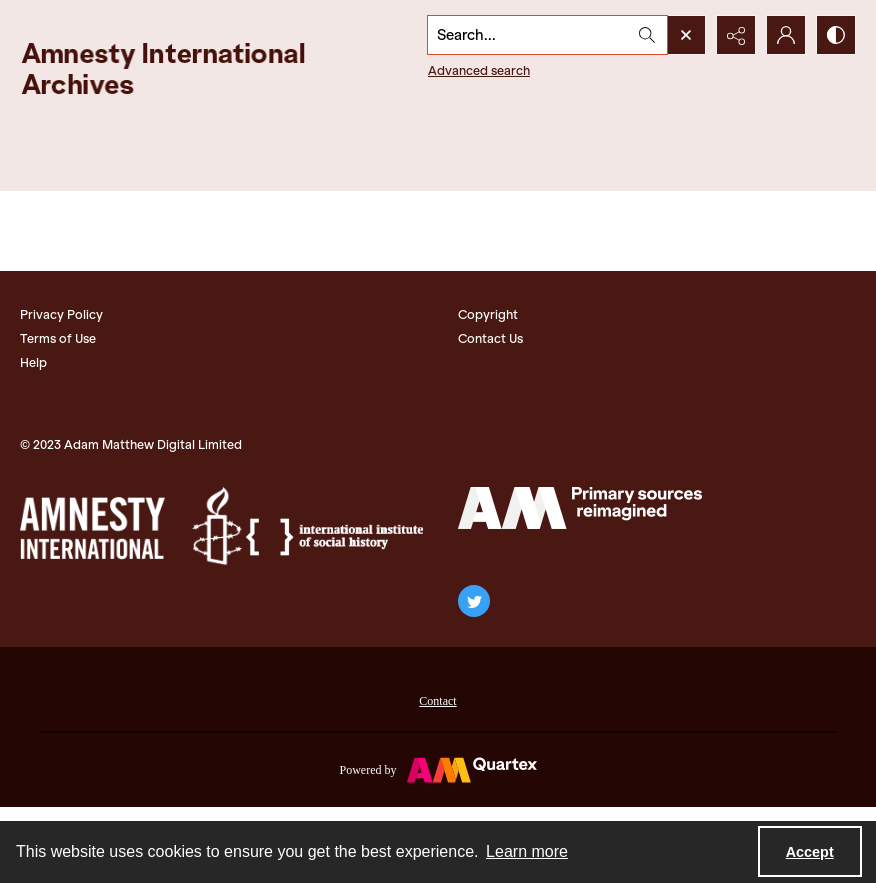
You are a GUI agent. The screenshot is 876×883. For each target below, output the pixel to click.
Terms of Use (58, 338)
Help (33, 362)
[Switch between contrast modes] (836, 35)
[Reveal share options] (736, 35)
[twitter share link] (474, 601)
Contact (437, 701)
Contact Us (490, 338)
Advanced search (479, 70)
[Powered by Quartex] (438, 769)
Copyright (488, 314)
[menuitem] (437, 699)
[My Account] (786, 35)
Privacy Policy (61, 314)
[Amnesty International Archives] (180, 68)
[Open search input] (686, 35)
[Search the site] (528, 35)
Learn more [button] (527, 851)
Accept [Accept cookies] (810, 852)
